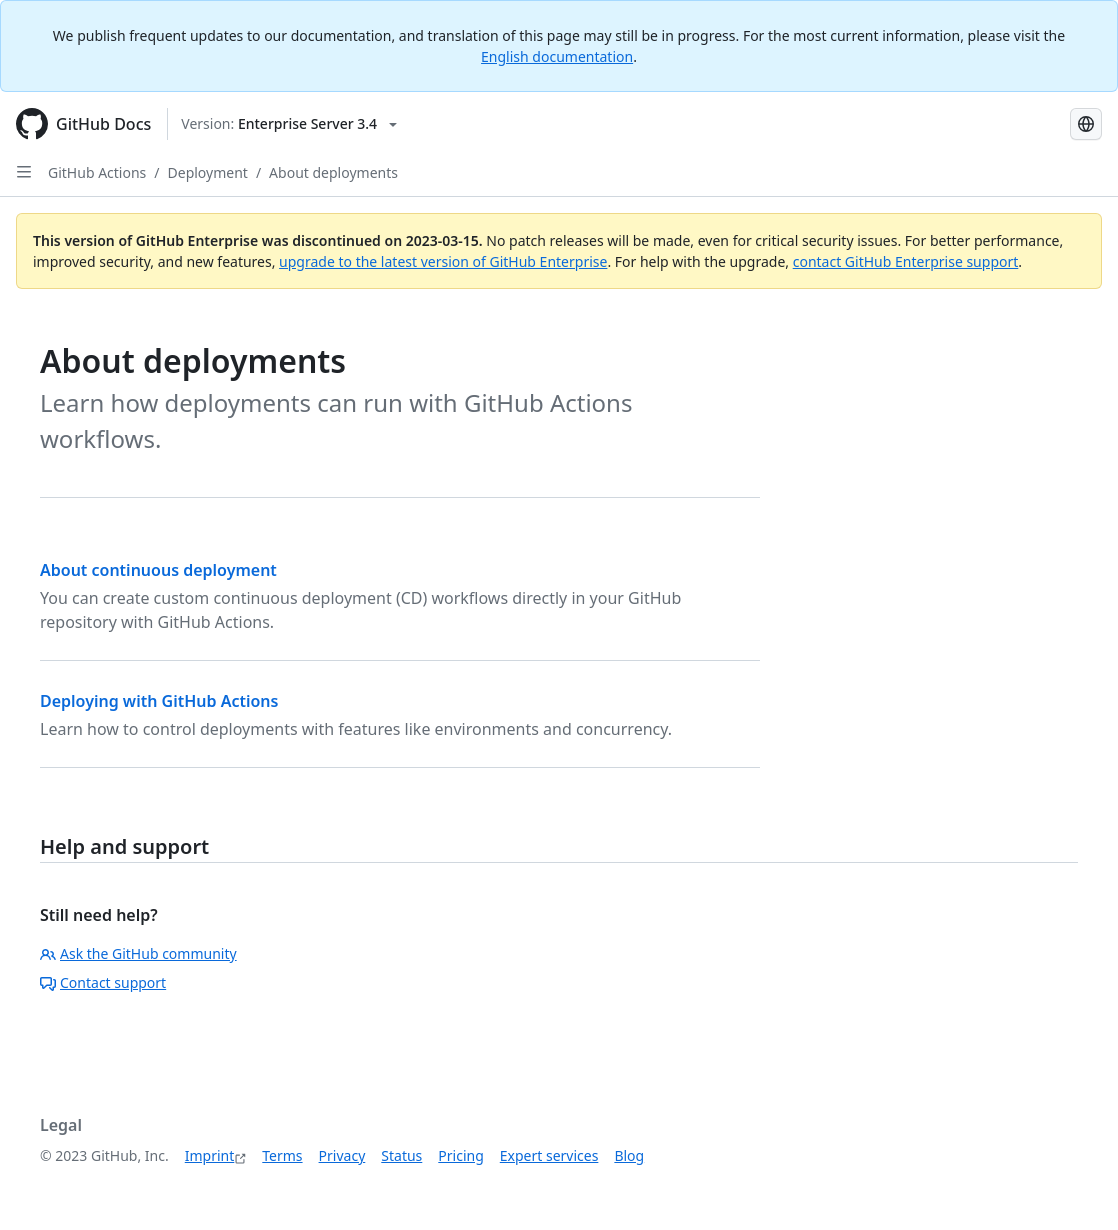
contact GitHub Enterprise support (906, 261)
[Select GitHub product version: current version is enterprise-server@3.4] (289, 124)
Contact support (103, 982)
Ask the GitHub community (138, 953)
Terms (282, 1155)
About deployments (333, 172)
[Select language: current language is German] (1086, 124)
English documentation (557, 56)
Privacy (342, 1155)
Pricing (460, 1155)
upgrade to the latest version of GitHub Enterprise (443, 261)
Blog (629, 1155)
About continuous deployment (158, 570)
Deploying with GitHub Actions (159, 701)
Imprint (210, 1155)
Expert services (549, 1155)
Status (401, 1155)
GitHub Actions (97, 172)
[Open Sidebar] (24, 172)
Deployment (208, 172)
